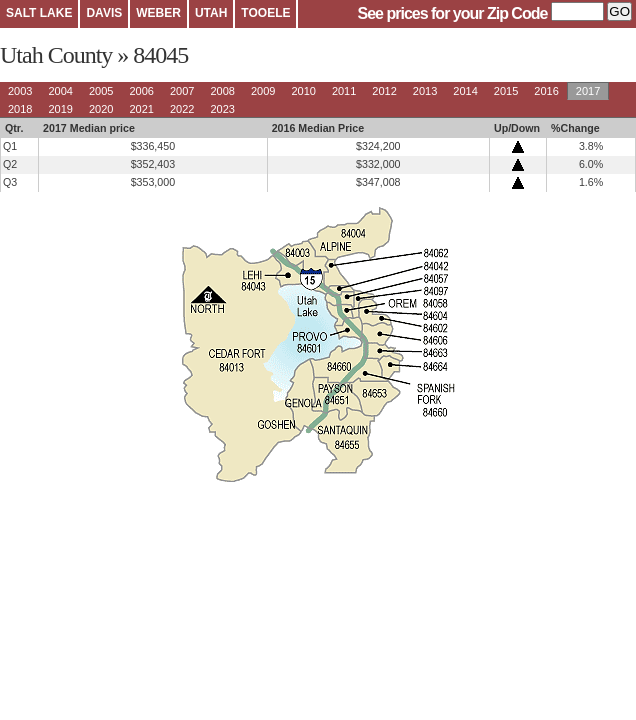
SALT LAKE (39, 13)
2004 (60, 91)
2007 (182, 91)
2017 (588, 91)
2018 (20, 109)
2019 (60, 109)
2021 (141, 109)
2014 (465, 91)
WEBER (158, 13)
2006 (141, 91)
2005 (101, 91)
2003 (20, 91)
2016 (546, 91)
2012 (384, 91)
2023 (222, 109)
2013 (425, 91)
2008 (222, 91)
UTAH (211, 13)
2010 (303, 91)
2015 (506, 91)
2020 (101, 109)
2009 (263, 91)
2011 (344, 91)
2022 (182, 109)
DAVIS (104, 13)
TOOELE (265, 13)
